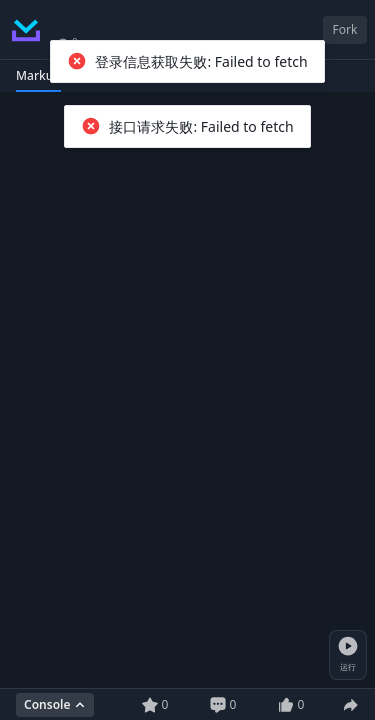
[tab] (38, 76)
